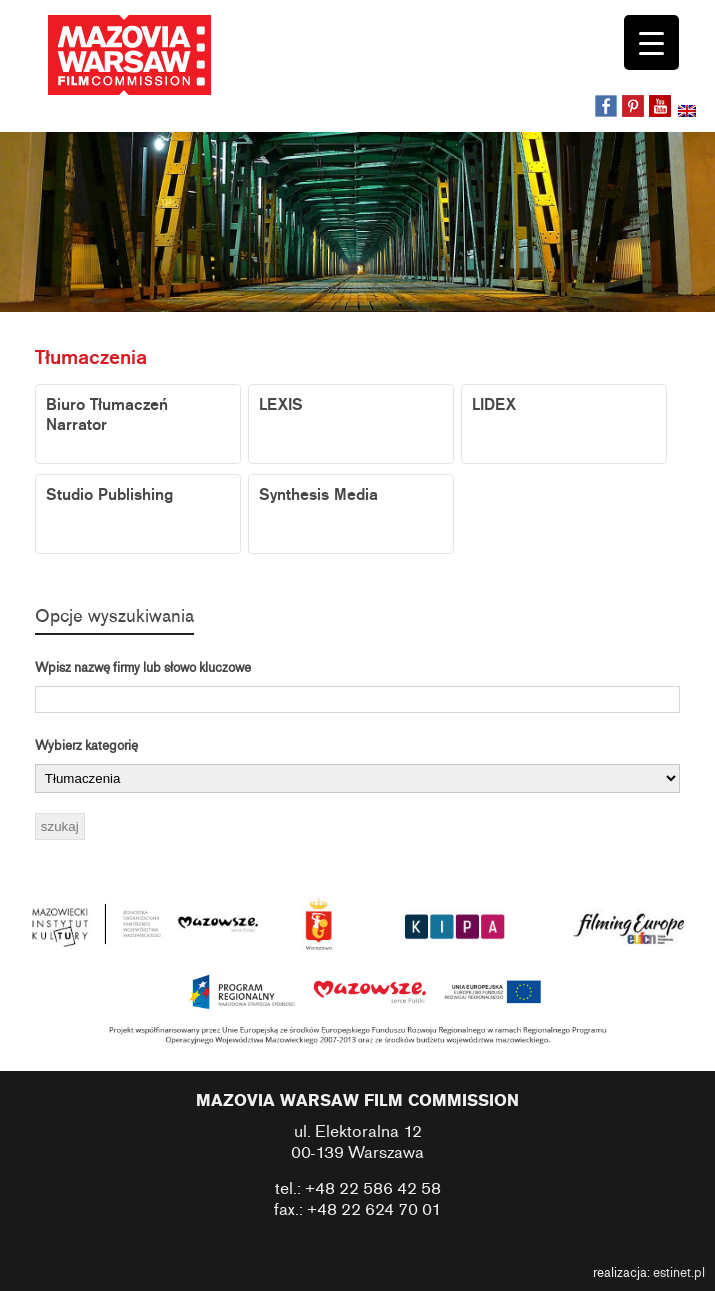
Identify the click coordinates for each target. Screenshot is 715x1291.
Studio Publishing (109, 495)
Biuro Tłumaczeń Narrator (107, 415)
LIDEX (494, 405)
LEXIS (281, 405)
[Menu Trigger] (651, 42)
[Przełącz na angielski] (689, 113)
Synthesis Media (318, 495)
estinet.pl (679, 1273)
